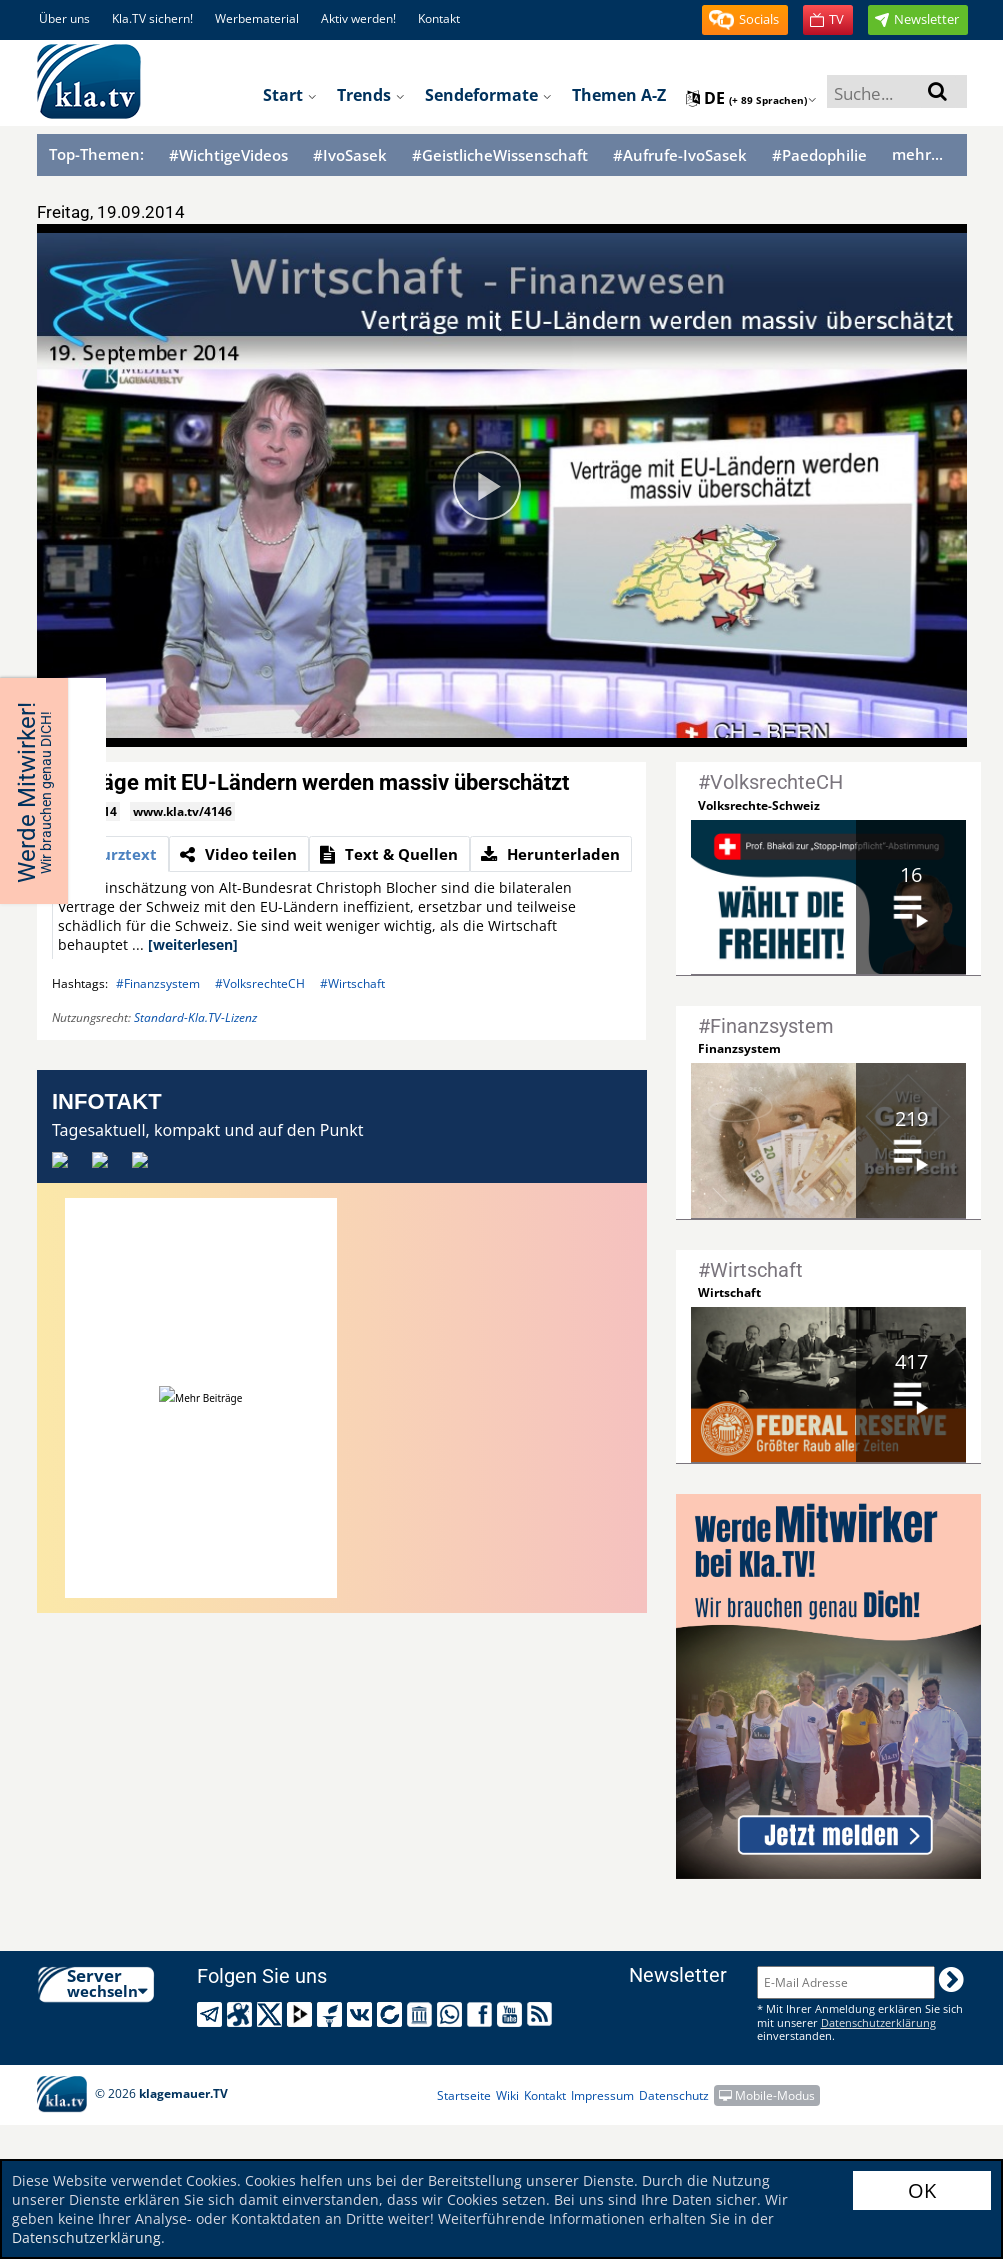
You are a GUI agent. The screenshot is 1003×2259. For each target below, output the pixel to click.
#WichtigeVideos (228, 155)
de (751, 98)
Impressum (602, 2095)
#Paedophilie (819, 155)
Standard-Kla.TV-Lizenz (195, 1017)
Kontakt (439, 18)
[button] (745, 20)
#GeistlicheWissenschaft (500, 155)
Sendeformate (488, 95)
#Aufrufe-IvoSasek (680, 155)
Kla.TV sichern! (152, 18)
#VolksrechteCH (260, 983)
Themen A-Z (619, 95)
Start (290, 95)
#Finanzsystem (158, 983)
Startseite (464, 2095)
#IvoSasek (350, 155)
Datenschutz (674, 2095)
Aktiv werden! (358, 18)
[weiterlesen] (193, 944)
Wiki (507, 2095)
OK (922, 2190)
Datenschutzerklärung (86, 2237)
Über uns (64, 18)
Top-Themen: (96, 154)
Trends (371, 95)
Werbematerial (257, 18)
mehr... (917, 154)
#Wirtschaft (352, 983)
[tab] (110, 854)
